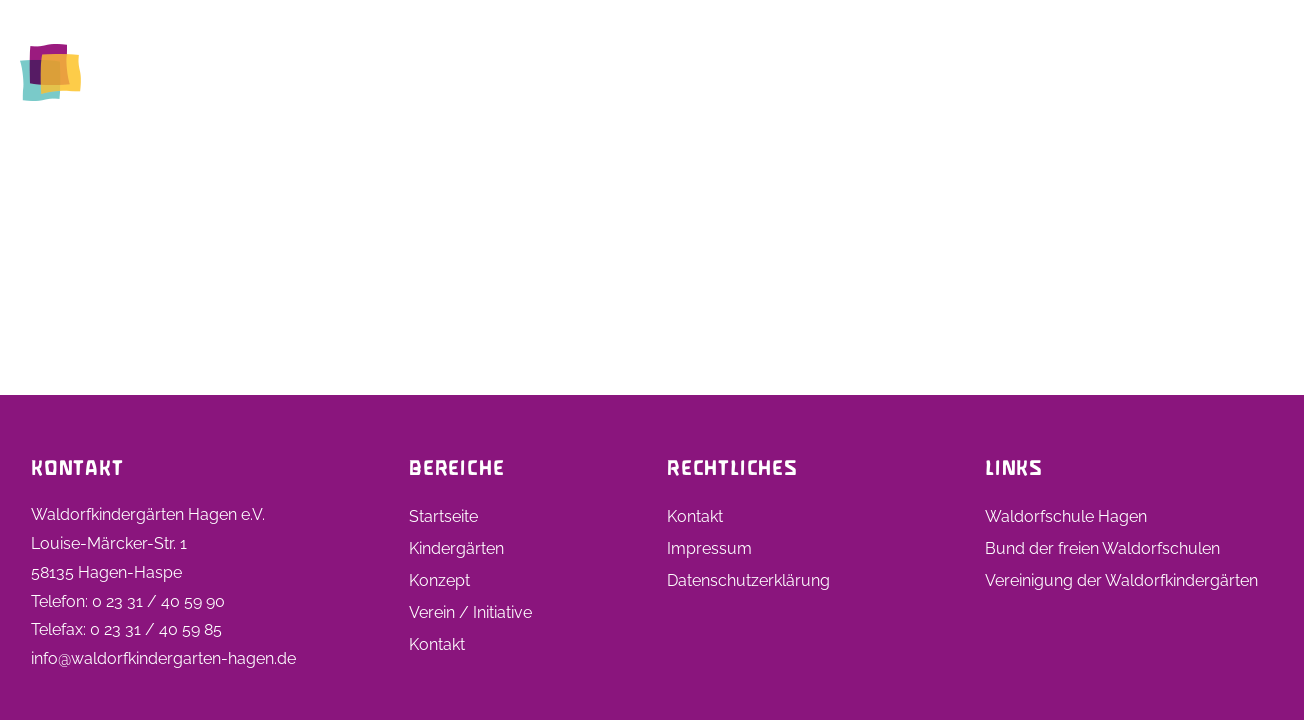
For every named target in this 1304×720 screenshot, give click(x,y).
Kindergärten (649, 72)
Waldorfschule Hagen (1066, 516)
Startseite (523, 72)
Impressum (709, 548)
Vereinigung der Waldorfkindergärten (1121, 580)
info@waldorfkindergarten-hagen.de (163, 658)
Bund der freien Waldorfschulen (1102, 548)
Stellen (958, 72)
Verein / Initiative (470, 612)
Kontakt (1237, 72)
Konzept (439, 580)
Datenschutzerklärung (748, 580)
